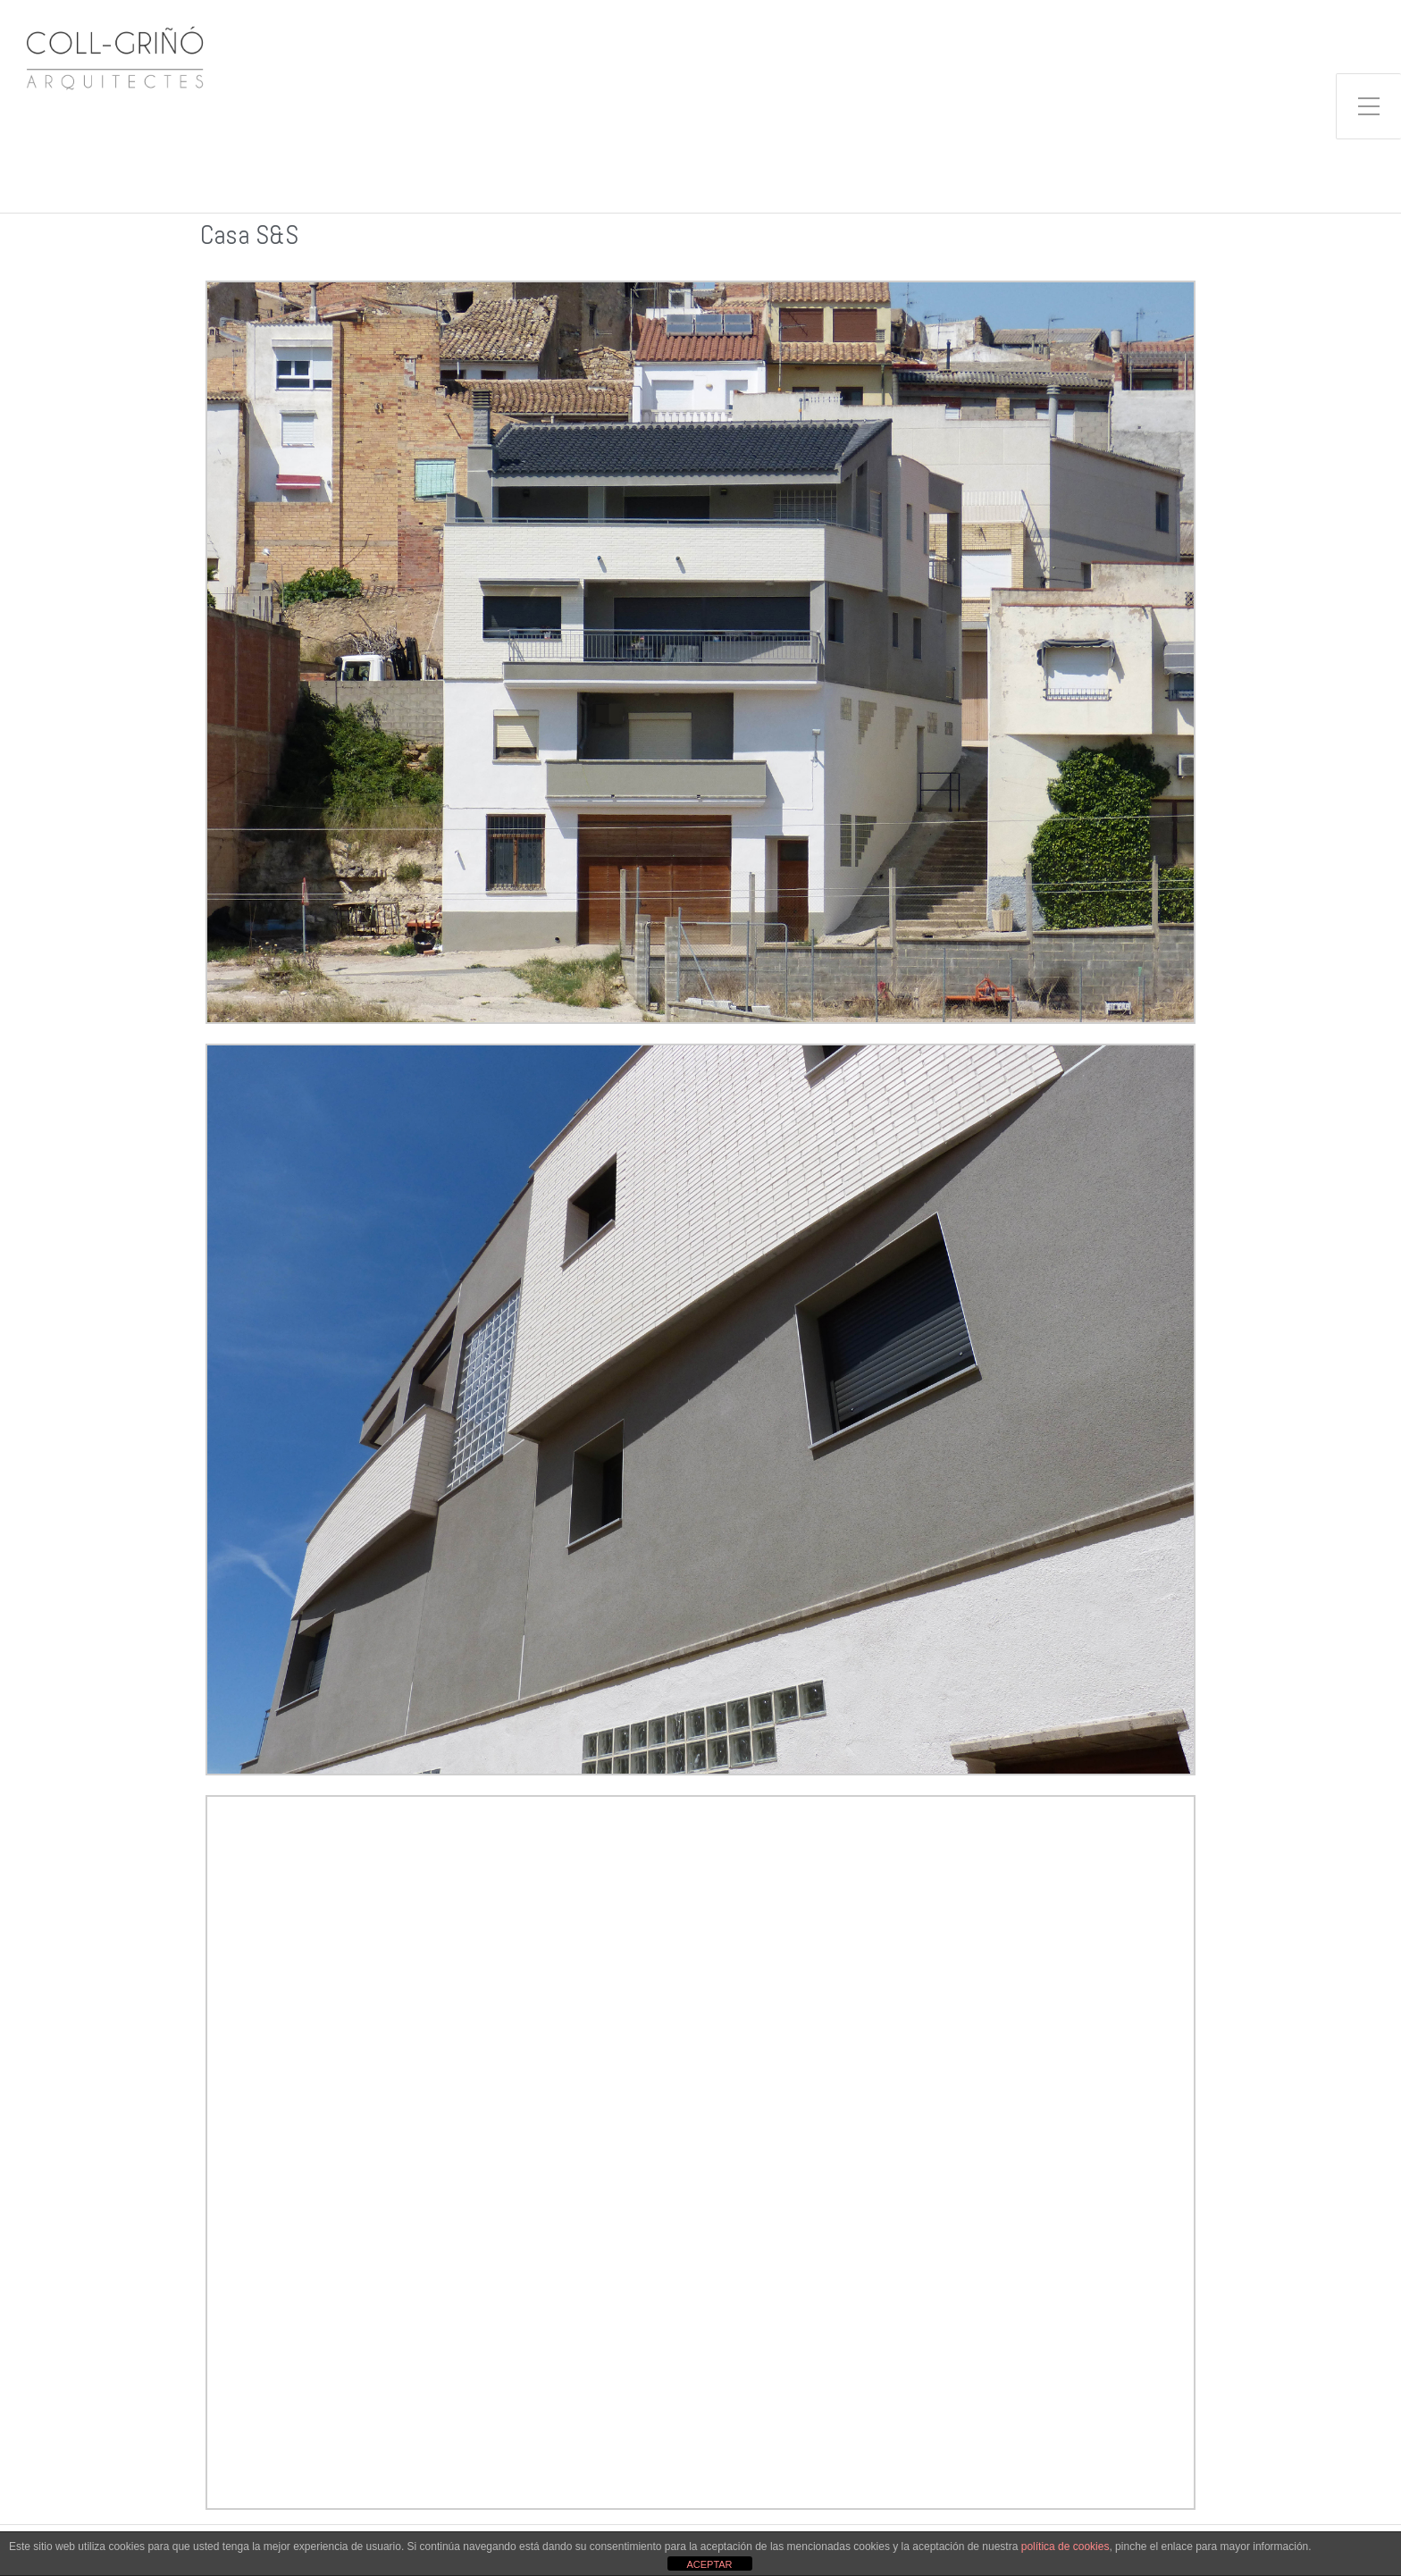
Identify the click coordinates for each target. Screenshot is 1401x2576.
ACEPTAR (709, 2564)
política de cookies (1065, 2546)
